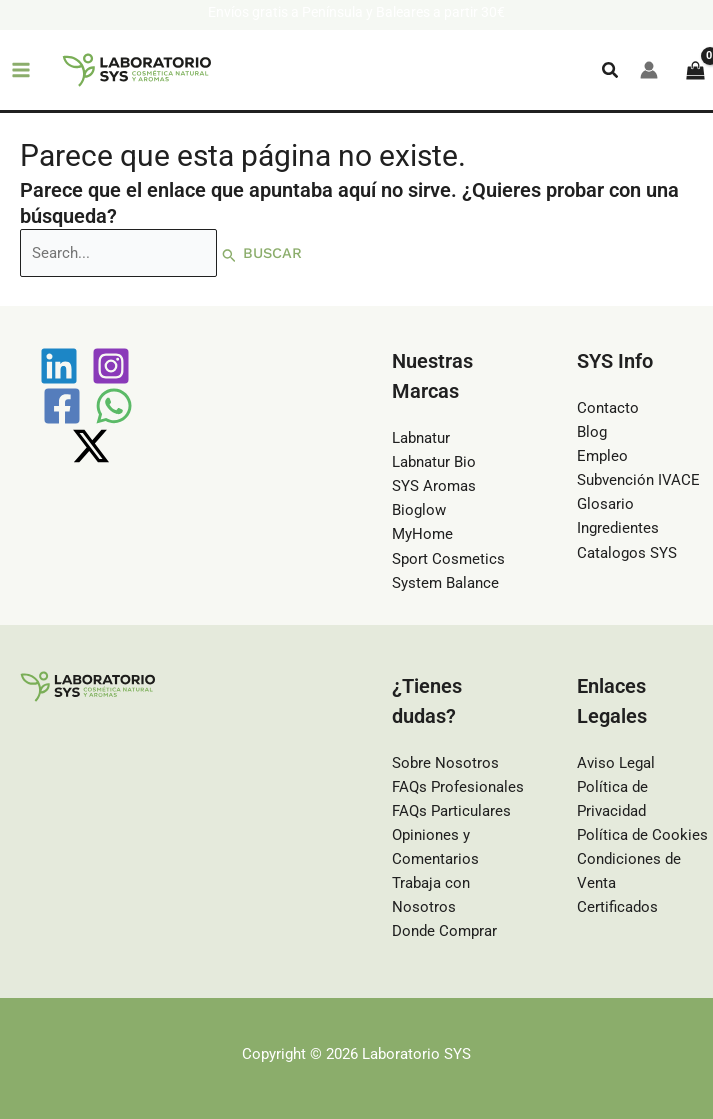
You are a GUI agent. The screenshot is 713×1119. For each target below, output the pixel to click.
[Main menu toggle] (21, 70)
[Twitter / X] (91, 446)
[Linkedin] (59, 366)
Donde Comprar (444, 931)
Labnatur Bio (434, 462)
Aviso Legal (616, 763)
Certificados (617, 907)
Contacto (608, 408)
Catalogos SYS (627, 553)
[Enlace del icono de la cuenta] (649, 70)
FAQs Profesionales (458, 787)
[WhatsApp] (114, 406)
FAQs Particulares (451, 811)
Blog (592, 432)
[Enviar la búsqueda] (229, 254)
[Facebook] (62, 406)
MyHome (422, 534)
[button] (611, 70)
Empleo (602, 456)
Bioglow (419, 510)
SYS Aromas (434, 486)
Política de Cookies (642, 835)
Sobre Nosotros (445, 763)
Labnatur (421, 438)
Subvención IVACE (638, 480)
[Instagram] (111, 366)
